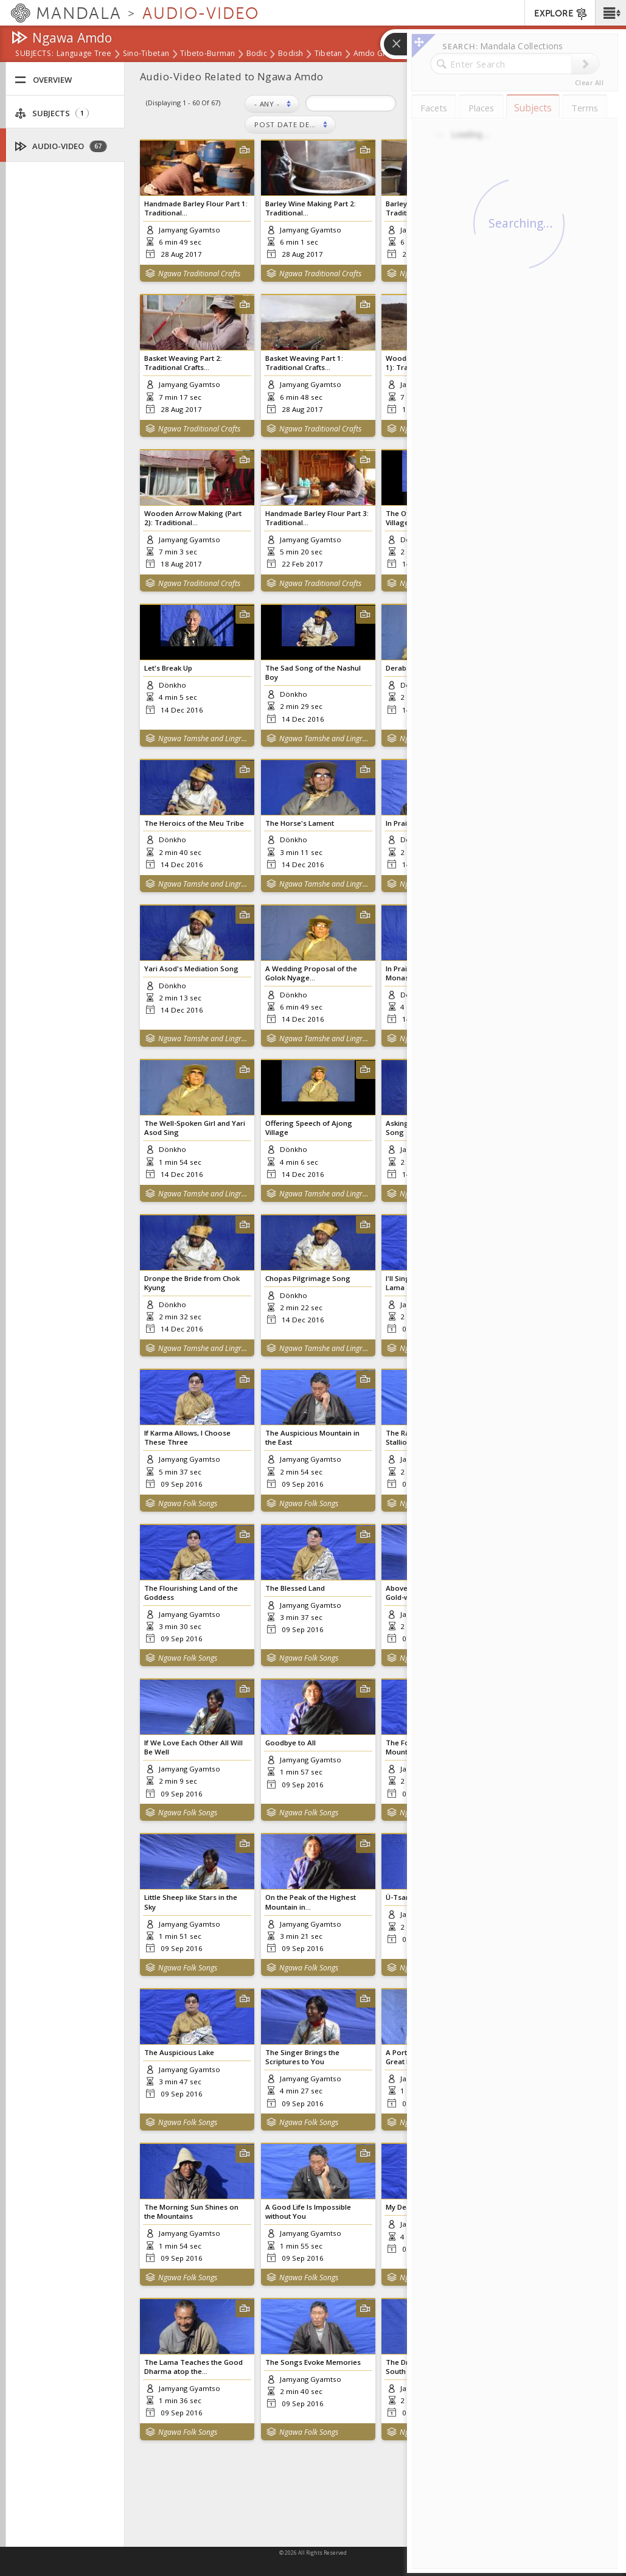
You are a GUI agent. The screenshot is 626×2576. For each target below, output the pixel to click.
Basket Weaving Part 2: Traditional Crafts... (183, 363)
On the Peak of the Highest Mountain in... (310, 1902)
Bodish (291, 54)
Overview (43, 80)
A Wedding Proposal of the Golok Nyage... (311, 973)
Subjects (52, 113)
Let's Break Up (168, 667)
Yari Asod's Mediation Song (191, 968)
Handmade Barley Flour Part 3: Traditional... (317, 518)
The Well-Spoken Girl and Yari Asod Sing (194, 1128)
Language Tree (84, 54)
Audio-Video (61, 146)
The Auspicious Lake (179, 2052)
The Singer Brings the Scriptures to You (302, 2057)
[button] (610, 13)
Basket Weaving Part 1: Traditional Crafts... (304, 363)
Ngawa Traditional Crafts (199, 273)
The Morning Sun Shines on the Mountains (191, 2211)
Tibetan (329, 54)
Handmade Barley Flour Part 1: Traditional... (196, 208)
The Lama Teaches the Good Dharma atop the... (193, 2367)
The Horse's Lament (299, 823)
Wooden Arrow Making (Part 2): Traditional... (193, 518)
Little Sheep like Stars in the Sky (190, 1902)
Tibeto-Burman (207, 54)
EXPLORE (561, 14)
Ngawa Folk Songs (187, 1503)
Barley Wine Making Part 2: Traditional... (310, 208)
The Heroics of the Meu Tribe (194, 823)
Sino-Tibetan (146, 54)
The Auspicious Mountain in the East (312, 1437)
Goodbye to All (290, 1742)
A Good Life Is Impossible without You (308, 2211)
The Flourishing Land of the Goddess (191, 1592)
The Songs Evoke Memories (313, 2362)
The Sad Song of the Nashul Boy (313, 672)
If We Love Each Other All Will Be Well (193, 1747)
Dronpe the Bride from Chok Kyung (192, 1283)
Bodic (256, 54)
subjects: (34, 54)
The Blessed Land (295, 1588)
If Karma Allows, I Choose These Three (187, 1437)
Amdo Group (377, 54)
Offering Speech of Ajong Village (308, 1128)
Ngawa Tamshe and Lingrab (203, 738)
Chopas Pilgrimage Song (307, 1278)
